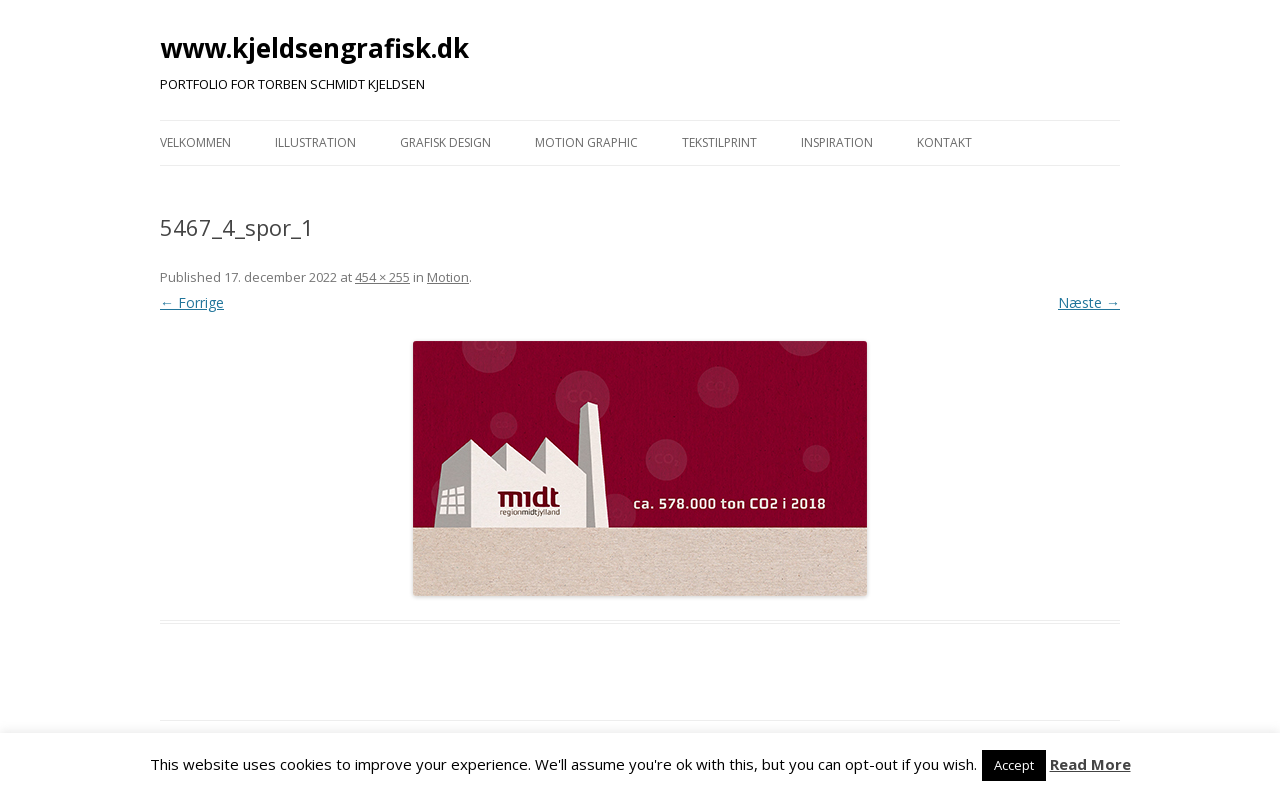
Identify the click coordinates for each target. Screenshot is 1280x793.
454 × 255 (382, 277)
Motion (448, 277)
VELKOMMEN (195, 142)
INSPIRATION (837, 142)
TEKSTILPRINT (719, 142)
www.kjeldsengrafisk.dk (314, 48)
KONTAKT (944, 142)
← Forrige (192, 302)
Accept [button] (1014, 765)
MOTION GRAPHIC (586, 142)
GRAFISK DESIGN (445, 142)
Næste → (1089, 302)
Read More (1090, 764)
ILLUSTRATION (315, 142)
